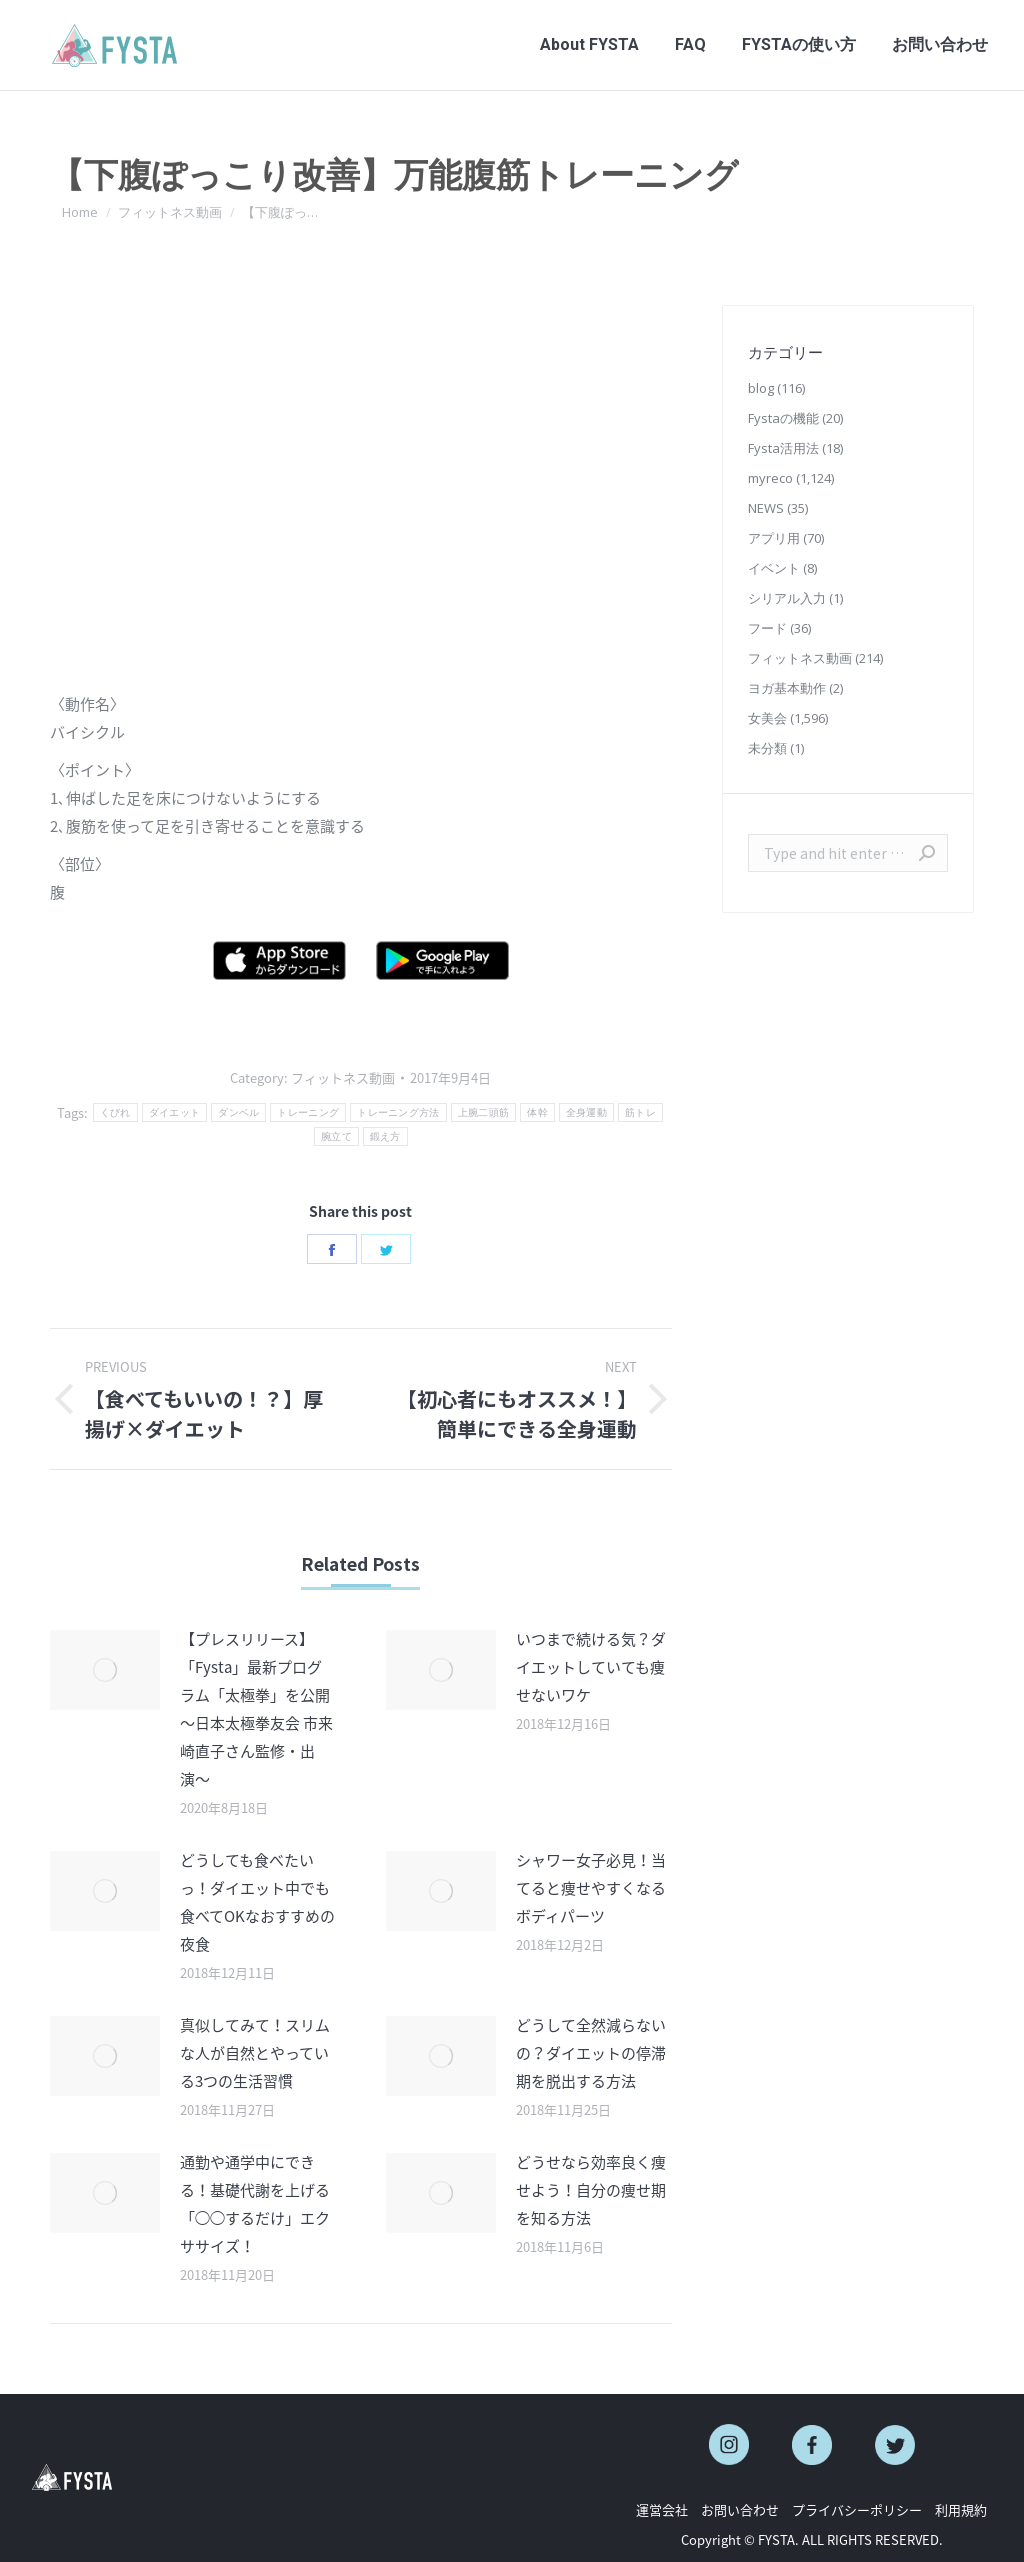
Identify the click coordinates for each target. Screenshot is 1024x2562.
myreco (770, 478)
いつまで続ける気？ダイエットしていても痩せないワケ (591, 1667)
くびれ (115, 1112)
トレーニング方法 (398, 1112)
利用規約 (961, 2509)
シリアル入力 (787, 598)
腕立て (336, 1136)
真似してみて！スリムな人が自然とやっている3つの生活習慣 (255, 2053)
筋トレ (640, 1112)
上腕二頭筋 (484, 1112)
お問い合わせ (740, 2509)
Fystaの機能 (783, 418)
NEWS (766, 508)
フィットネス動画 (343, 1077)
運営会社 (662, 2509)
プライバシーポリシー (857, 2509)
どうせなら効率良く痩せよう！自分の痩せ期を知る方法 (591, 2190)
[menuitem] (589, 45)
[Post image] (105, 1670)
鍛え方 (385, 1136)
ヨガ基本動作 (787, 688)
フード (767, 628)
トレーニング (308, 1112)
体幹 (537, 1112)
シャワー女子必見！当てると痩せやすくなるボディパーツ (591, 1888)
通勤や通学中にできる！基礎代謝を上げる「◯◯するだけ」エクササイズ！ (255, 2204)
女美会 (767, 718)
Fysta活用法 (783, 448)
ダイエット (175, 1112)
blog (761, 388)
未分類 (767, 748)
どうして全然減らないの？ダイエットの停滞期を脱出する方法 (591, 2053)
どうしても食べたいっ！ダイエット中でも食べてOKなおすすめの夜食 (257, 1902)
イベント (774, 568)
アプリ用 (774, 538)
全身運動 (586, 1112)
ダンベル (238, 1112)
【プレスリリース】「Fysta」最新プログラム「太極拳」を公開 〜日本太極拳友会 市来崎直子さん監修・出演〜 (256, 1709)
